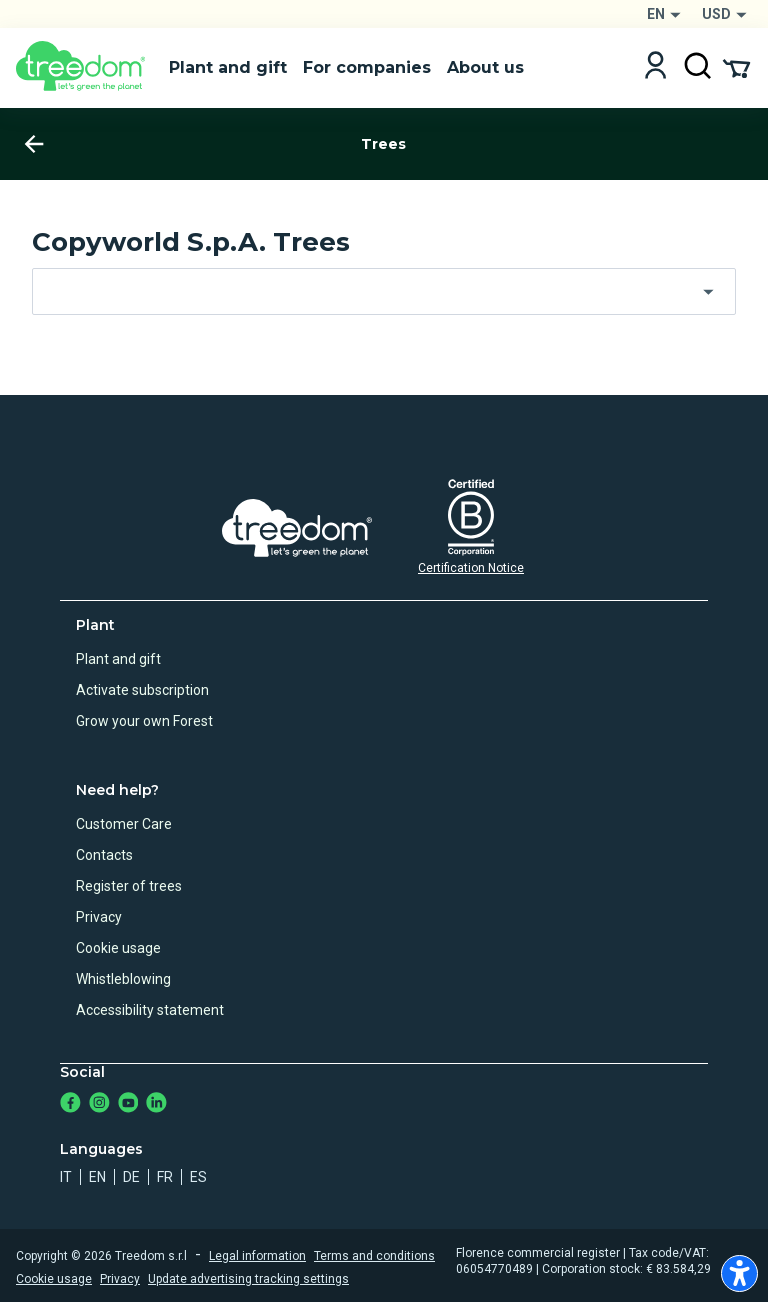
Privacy (99, 917)
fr (165, 1177)
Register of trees (129, 886)
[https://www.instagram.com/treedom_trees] (99, 1104)
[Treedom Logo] (84, 68)
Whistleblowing (123, 979)
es (198, 1177)
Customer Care (124, 824)
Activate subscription (142, 690)
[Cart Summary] (736, 67)
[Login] (655, 67)
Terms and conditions (374, 1256)
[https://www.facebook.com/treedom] (70, 1104)
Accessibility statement (150, 1010)
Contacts (104, 855)
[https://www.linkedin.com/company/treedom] (156, 1104)
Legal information (257, 1256)
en (97, 1177)
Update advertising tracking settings (248, 1279)
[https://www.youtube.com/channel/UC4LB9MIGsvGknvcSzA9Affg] (128, 1104)
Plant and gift (118, 659)
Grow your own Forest (144, 721)
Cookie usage (118, 948)
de (131, 1177)
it (66, 1177)
